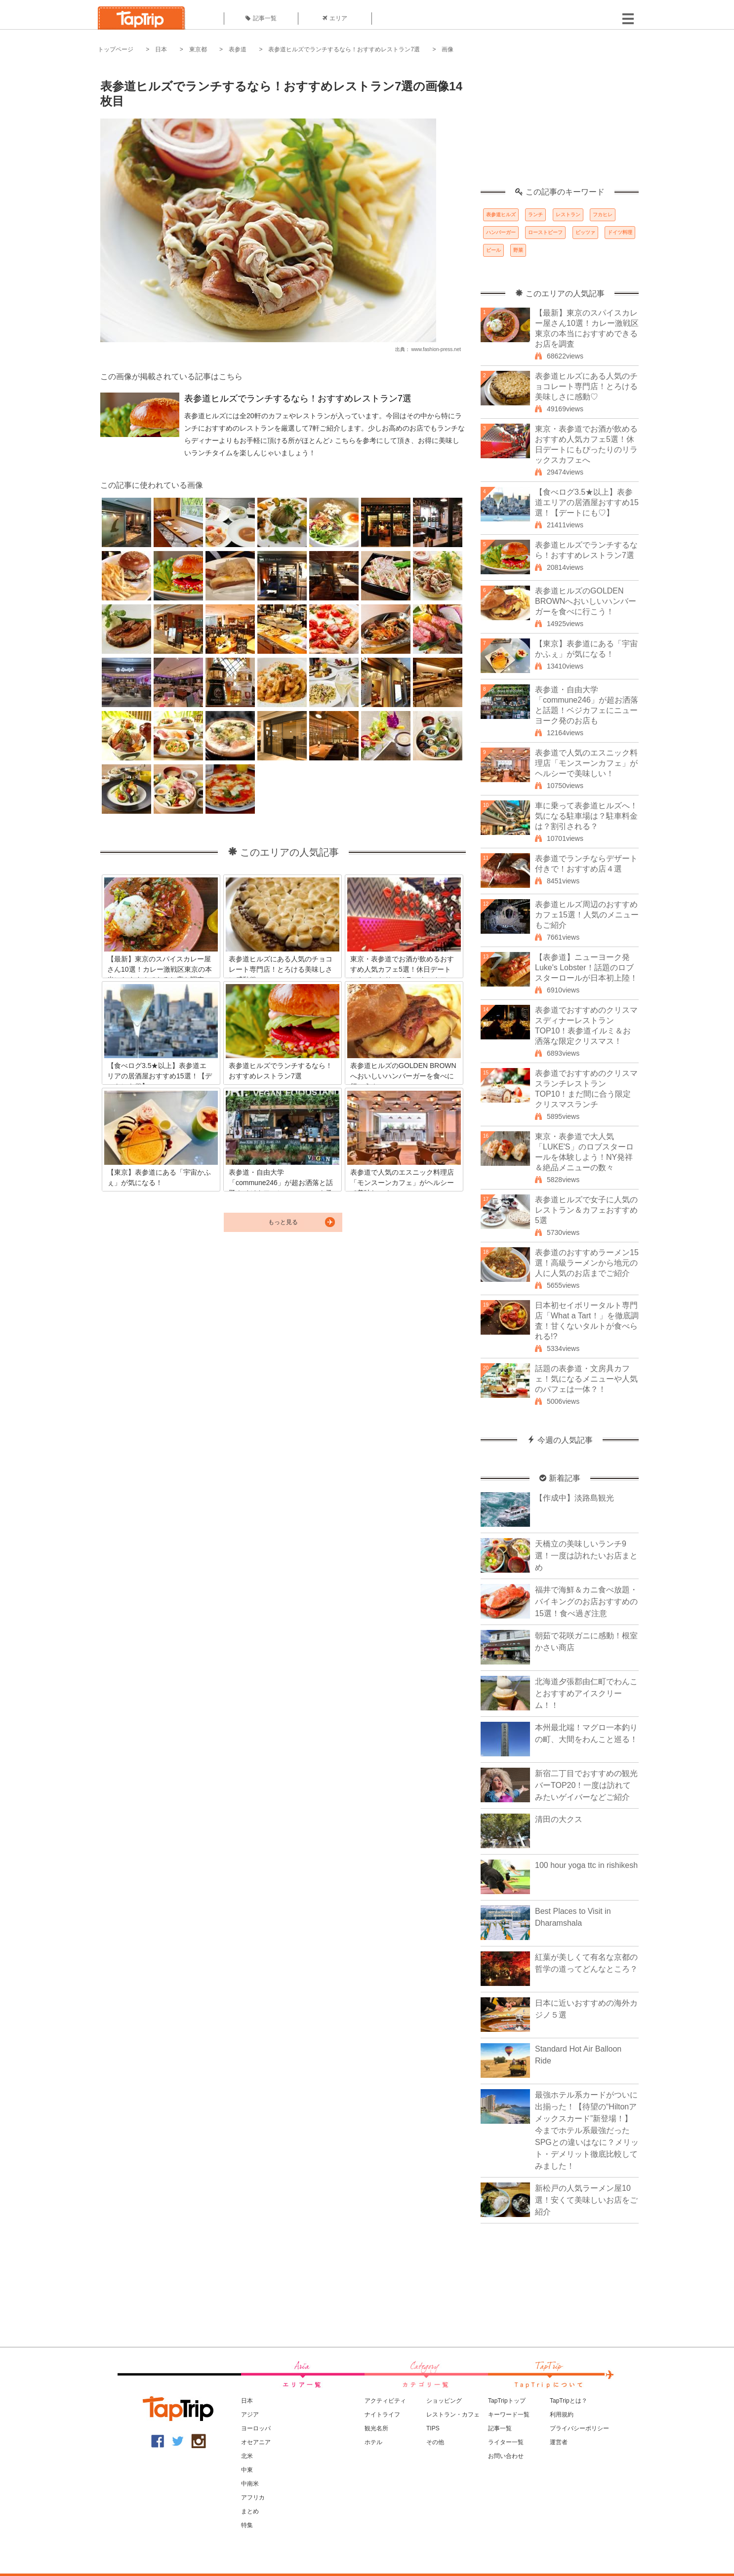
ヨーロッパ (256, 2428)
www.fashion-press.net (436, 349)
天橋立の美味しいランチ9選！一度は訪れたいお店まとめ (586, 1556)
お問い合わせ (506, 2456)
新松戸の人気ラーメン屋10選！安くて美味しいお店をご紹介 (586, 2200)
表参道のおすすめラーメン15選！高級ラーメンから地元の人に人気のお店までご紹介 (587, 1262)
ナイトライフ (382, 2414)
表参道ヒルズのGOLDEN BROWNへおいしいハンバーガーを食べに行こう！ (585, 601)
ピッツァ (585, 232)
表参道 (237, 49)
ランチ (535, 214)
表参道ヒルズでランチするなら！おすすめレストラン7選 (344, 49)
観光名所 (376, 2428)
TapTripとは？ (568, 2400)
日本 (161, 49)
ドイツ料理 (620, 232)
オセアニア (256, 2442)
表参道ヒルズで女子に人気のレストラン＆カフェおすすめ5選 (586, 1210)
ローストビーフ (545, 232)
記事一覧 (261, 18)
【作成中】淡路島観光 (574, 1498)
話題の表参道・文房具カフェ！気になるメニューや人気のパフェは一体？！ (586, 1378)
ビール (493, 250)
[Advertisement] (560, 126)
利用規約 (561, 2414)
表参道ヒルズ (501, 214)
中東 (247, 2469)
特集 (247, 2525)
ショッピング (444, 2400)
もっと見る (283, 1222)
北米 (247, 2456)
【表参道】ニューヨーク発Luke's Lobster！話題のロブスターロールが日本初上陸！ (586, 967)
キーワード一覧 (509, 2414)
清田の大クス (558, 1819)
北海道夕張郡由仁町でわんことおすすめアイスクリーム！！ (586, 1693)
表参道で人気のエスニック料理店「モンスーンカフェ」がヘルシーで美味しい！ (586, 763)
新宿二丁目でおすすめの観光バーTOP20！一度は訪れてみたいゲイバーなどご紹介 (586, 1785)
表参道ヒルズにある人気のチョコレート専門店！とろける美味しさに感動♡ (586, 386)
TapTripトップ (507, 2400)
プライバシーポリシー (579, 2428)
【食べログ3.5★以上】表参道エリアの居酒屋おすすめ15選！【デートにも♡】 (587, 502)
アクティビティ (385, 2400)
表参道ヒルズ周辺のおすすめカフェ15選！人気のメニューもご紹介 (587, 914)
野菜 (518, 250)
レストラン (568, 214)
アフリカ (253, 2497)
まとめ (250, 2511)
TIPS (433, 2428)
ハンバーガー (501, 232)
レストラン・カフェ (453, 2414)
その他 (435, 2442)
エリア (335, 18)
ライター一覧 (506, 2442)
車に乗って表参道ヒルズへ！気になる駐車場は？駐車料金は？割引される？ (586, 816)
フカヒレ (602, 214)
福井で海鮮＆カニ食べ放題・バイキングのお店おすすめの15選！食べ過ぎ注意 (586, 1601)
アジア (250, 2414)
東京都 (198, 49)
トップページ (115, 49)
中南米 (250, 2483)
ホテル (373, 2442)
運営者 (559, 2442)
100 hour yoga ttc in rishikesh (586, 1865)
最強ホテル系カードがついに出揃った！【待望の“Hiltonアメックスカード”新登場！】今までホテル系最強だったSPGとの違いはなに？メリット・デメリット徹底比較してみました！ (587, 2130)
